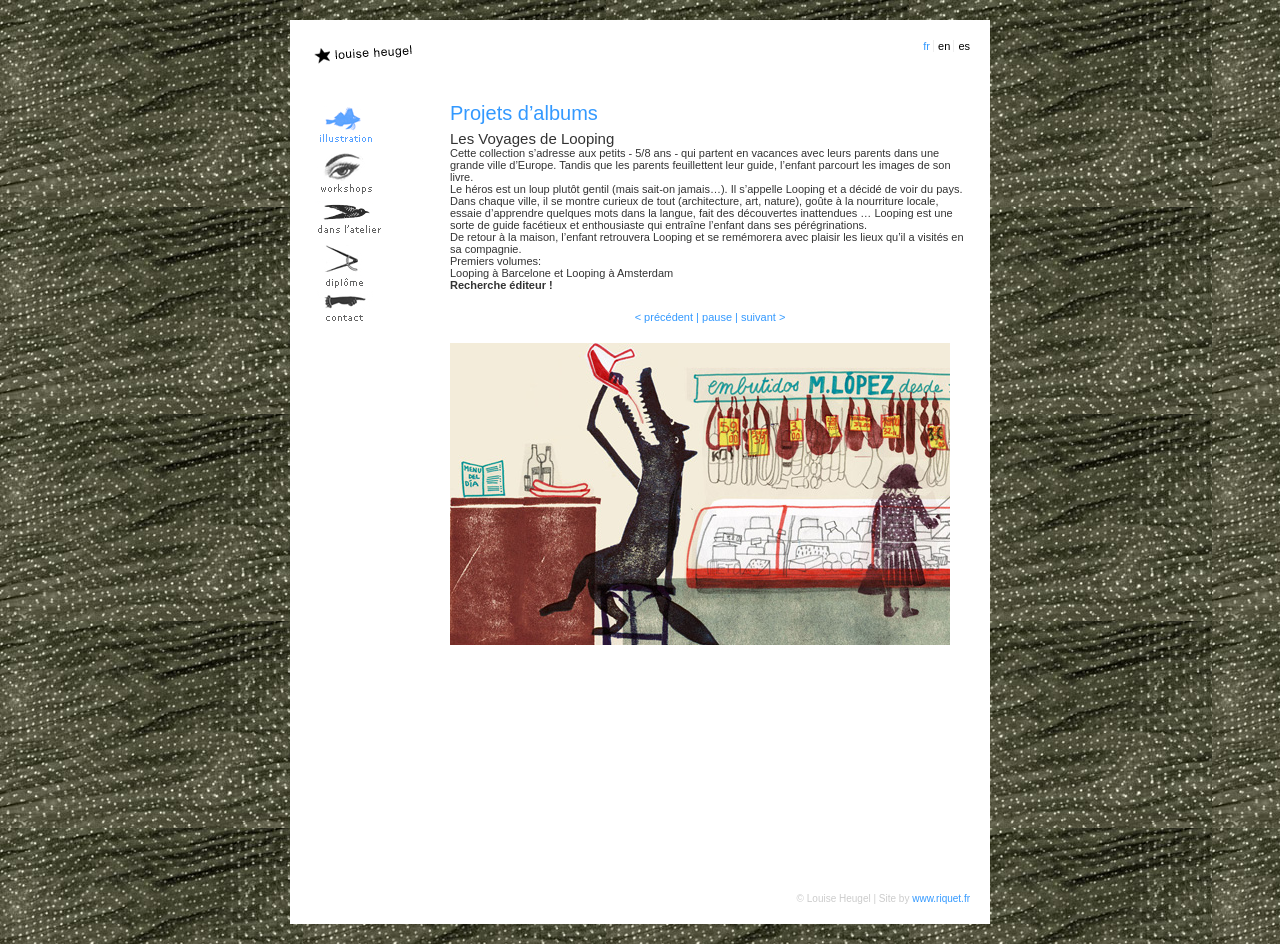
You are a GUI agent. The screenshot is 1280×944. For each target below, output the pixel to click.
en (944, 46)
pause (717, 317)
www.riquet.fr (941, 898)
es (964, 46)
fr (926, 46)
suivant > (763, 317)
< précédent (664, 317)
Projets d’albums (524, 113)
